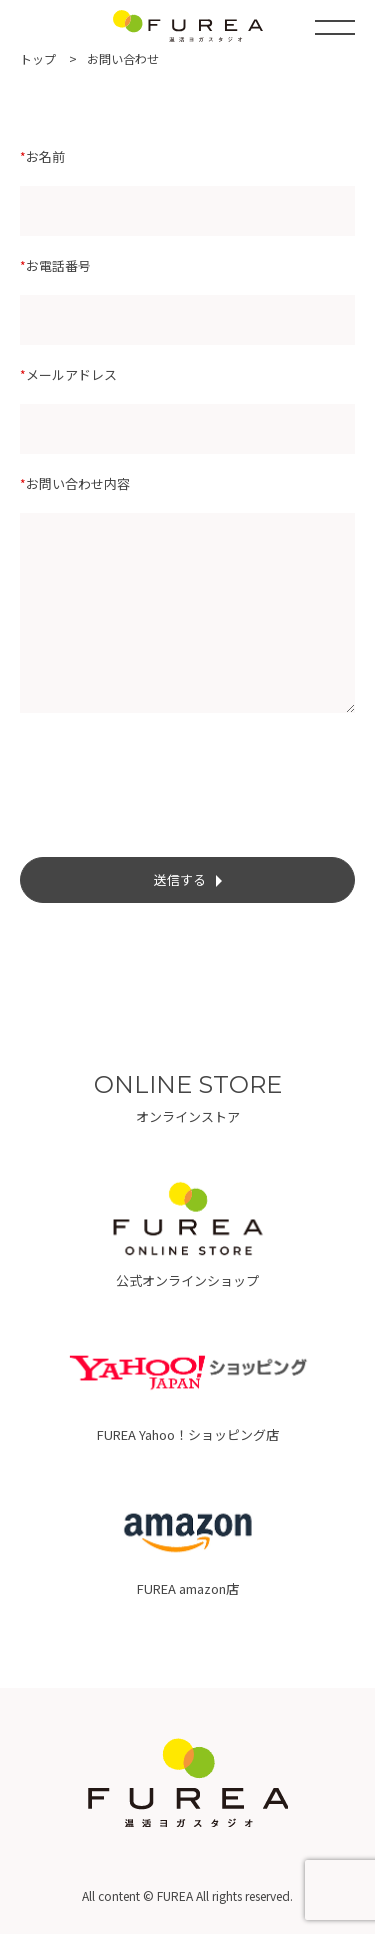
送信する (188, 879)
